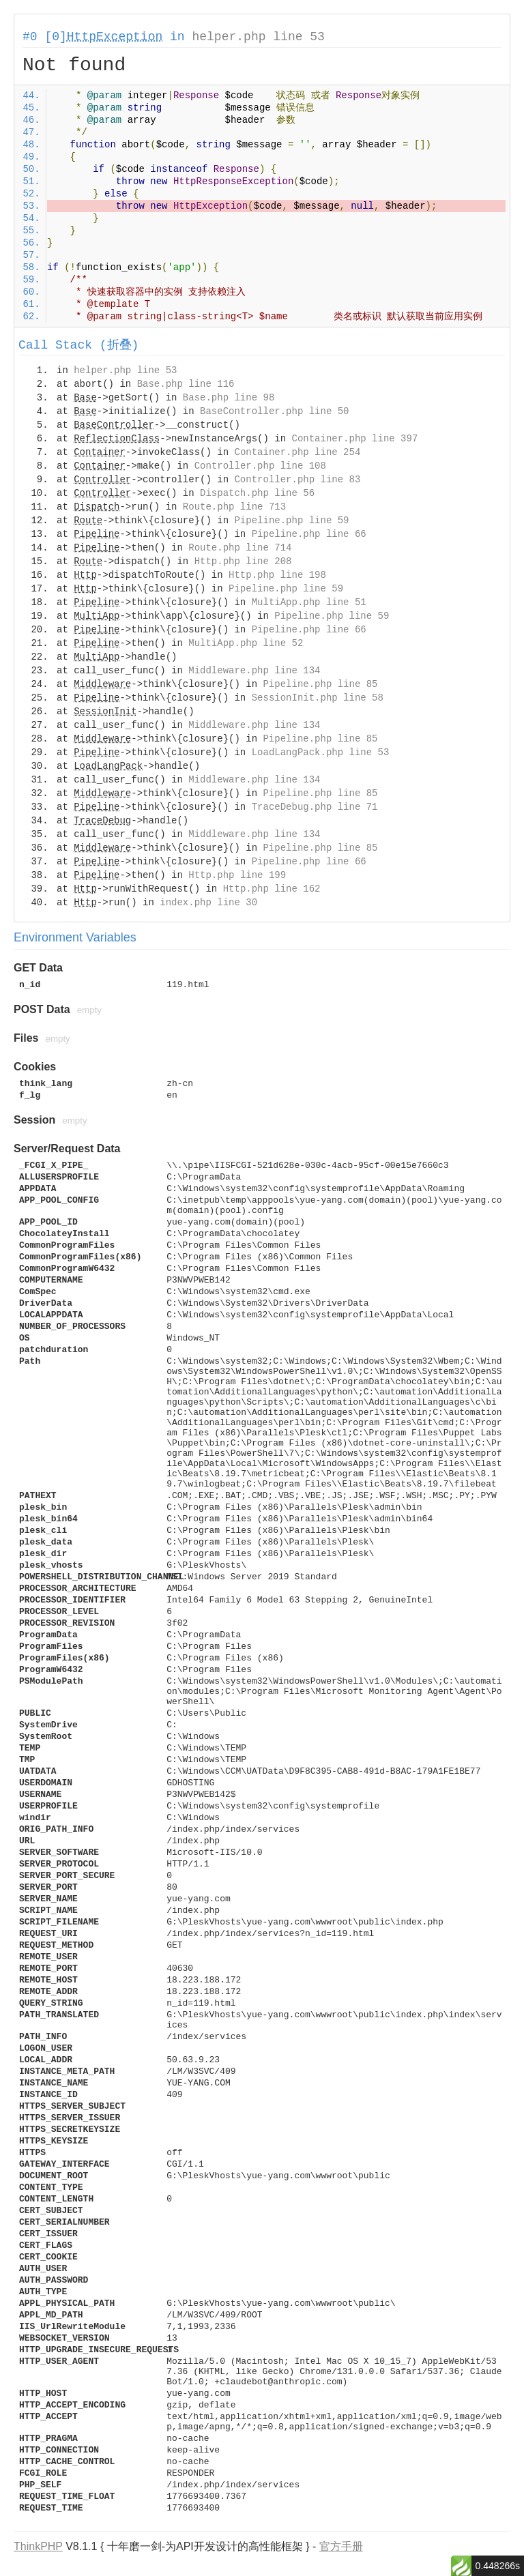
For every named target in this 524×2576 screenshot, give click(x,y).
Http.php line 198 (277, 575)
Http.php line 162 (272, 888)
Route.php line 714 (239, 547)
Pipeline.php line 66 (309, 534)
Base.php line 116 (186, 384)
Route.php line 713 (234, 506)
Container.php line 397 (354, 438)
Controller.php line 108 (260, 465)
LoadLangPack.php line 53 (321, 752)
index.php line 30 (208, 902)
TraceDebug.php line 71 (315, 807)
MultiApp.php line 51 (309, 602)
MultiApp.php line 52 (245, 643)
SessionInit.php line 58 (317, 697)
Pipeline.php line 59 (291, 520)
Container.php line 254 (297, 452)
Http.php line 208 (243, 561)
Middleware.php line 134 (254, 670)
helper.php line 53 (258, 37)
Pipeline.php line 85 (320, 684)
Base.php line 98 (228, 397)
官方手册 (341, 2546)
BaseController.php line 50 (274, 411)
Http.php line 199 (237, 875)
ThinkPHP (38, 2546)
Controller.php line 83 (297, 479)
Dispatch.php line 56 (257, 493)
